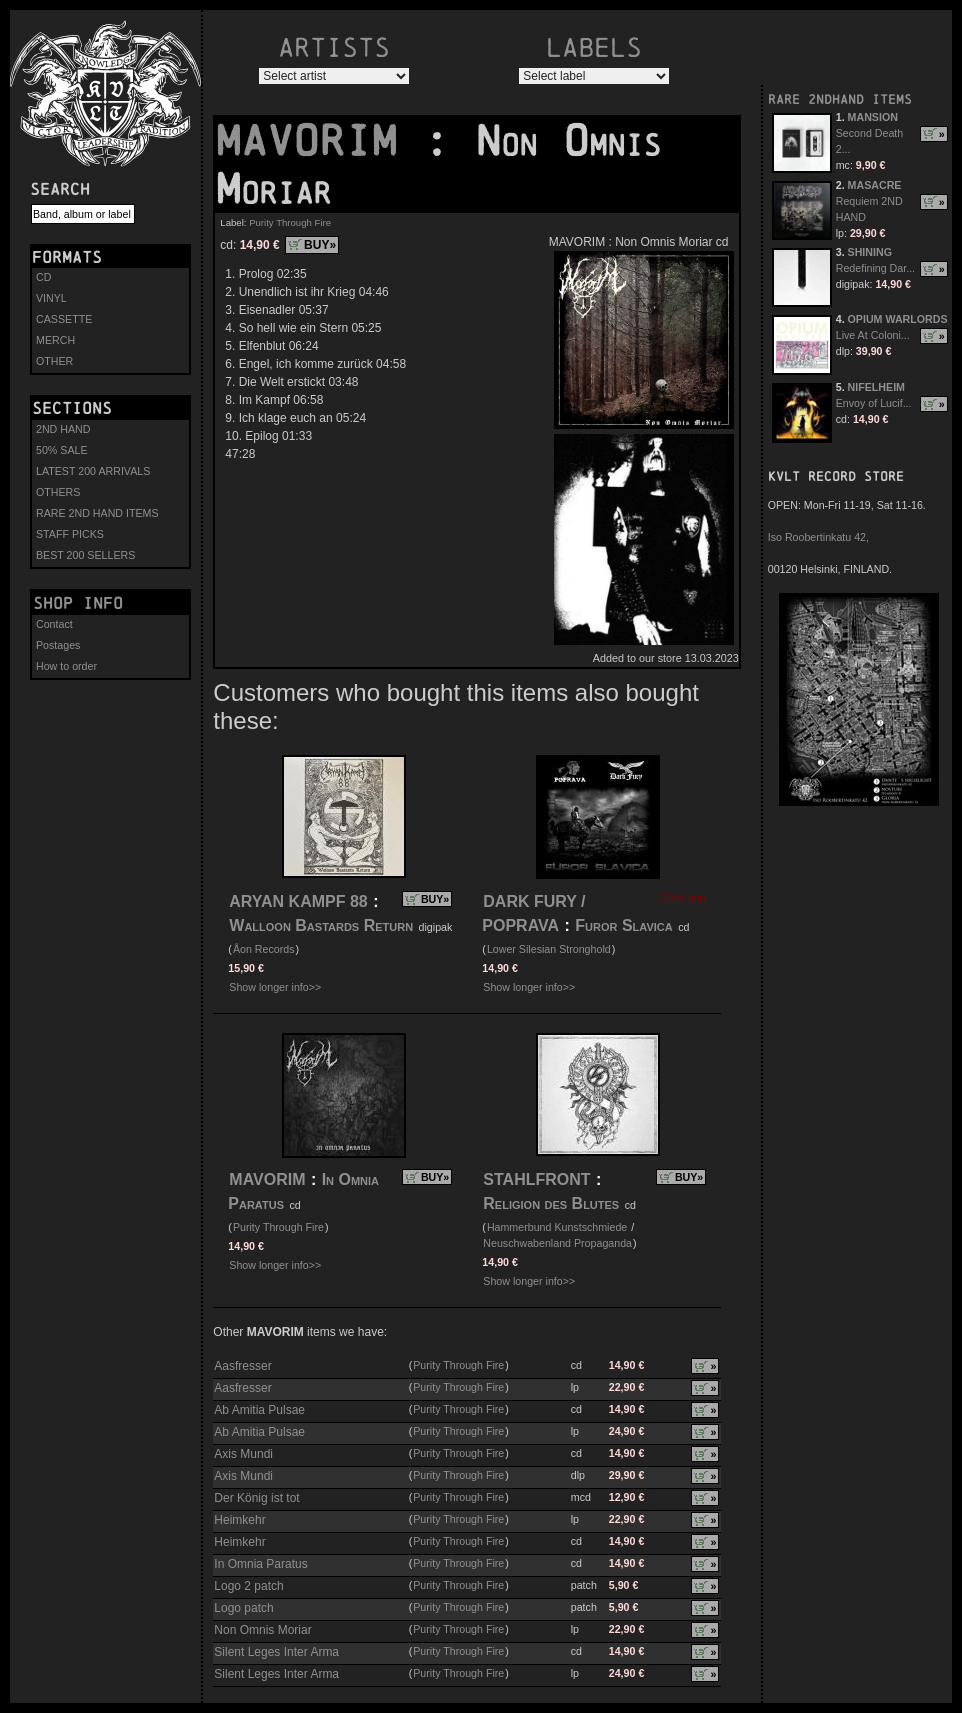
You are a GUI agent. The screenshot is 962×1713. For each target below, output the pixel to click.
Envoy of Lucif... (874, 403)
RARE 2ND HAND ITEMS (97, 513)
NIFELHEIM (876, 387)
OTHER (54, 361)
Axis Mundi (243, 1454)
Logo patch (243, 1608)
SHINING (870, 252)
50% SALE (62, 450)
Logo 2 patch (248, 1586)
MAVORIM (319, 141)
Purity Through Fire (290, 222)
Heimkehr (239, 1520)
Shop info (78, 603)
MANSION (873, 117)
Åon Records (264, 949)
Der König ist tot (256, 1498)
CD (43, 277)
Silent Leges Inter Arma (276, 1652)
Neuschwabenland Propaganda (557, 1243)
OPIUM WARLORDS (898, 319)
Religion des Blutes (551, 1203)
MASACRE (875, 185)
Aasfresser (242, 1366)
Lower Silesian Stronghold (549, 949)
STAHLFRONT (536, 1179)
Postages (58, 645)
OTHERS (58, 492)
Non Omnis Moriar (262, 1630)
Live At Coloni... (873, 335)
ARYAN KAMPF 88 (298, 901)
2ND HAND (63, 429)
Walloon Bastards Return (321, 925)
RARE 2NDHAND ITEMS (840, 99)
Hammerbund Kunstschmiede (557, 1227)
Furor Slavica (623, 925)
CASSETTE (64, 319)
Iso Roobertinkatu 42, (818, 537)
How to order (66, 666)
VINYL (51, 298)
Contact (54, 624)
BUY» (320, 245)
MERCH (55, 340)
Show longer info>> (275, 987)
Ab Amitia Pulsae (259, 1410)
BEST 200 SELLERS (85, 555)
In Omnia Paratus (260, 1564)
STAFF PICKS (70, 534)
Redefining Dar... (875, 268)
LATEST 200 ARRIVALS (93, 471)
